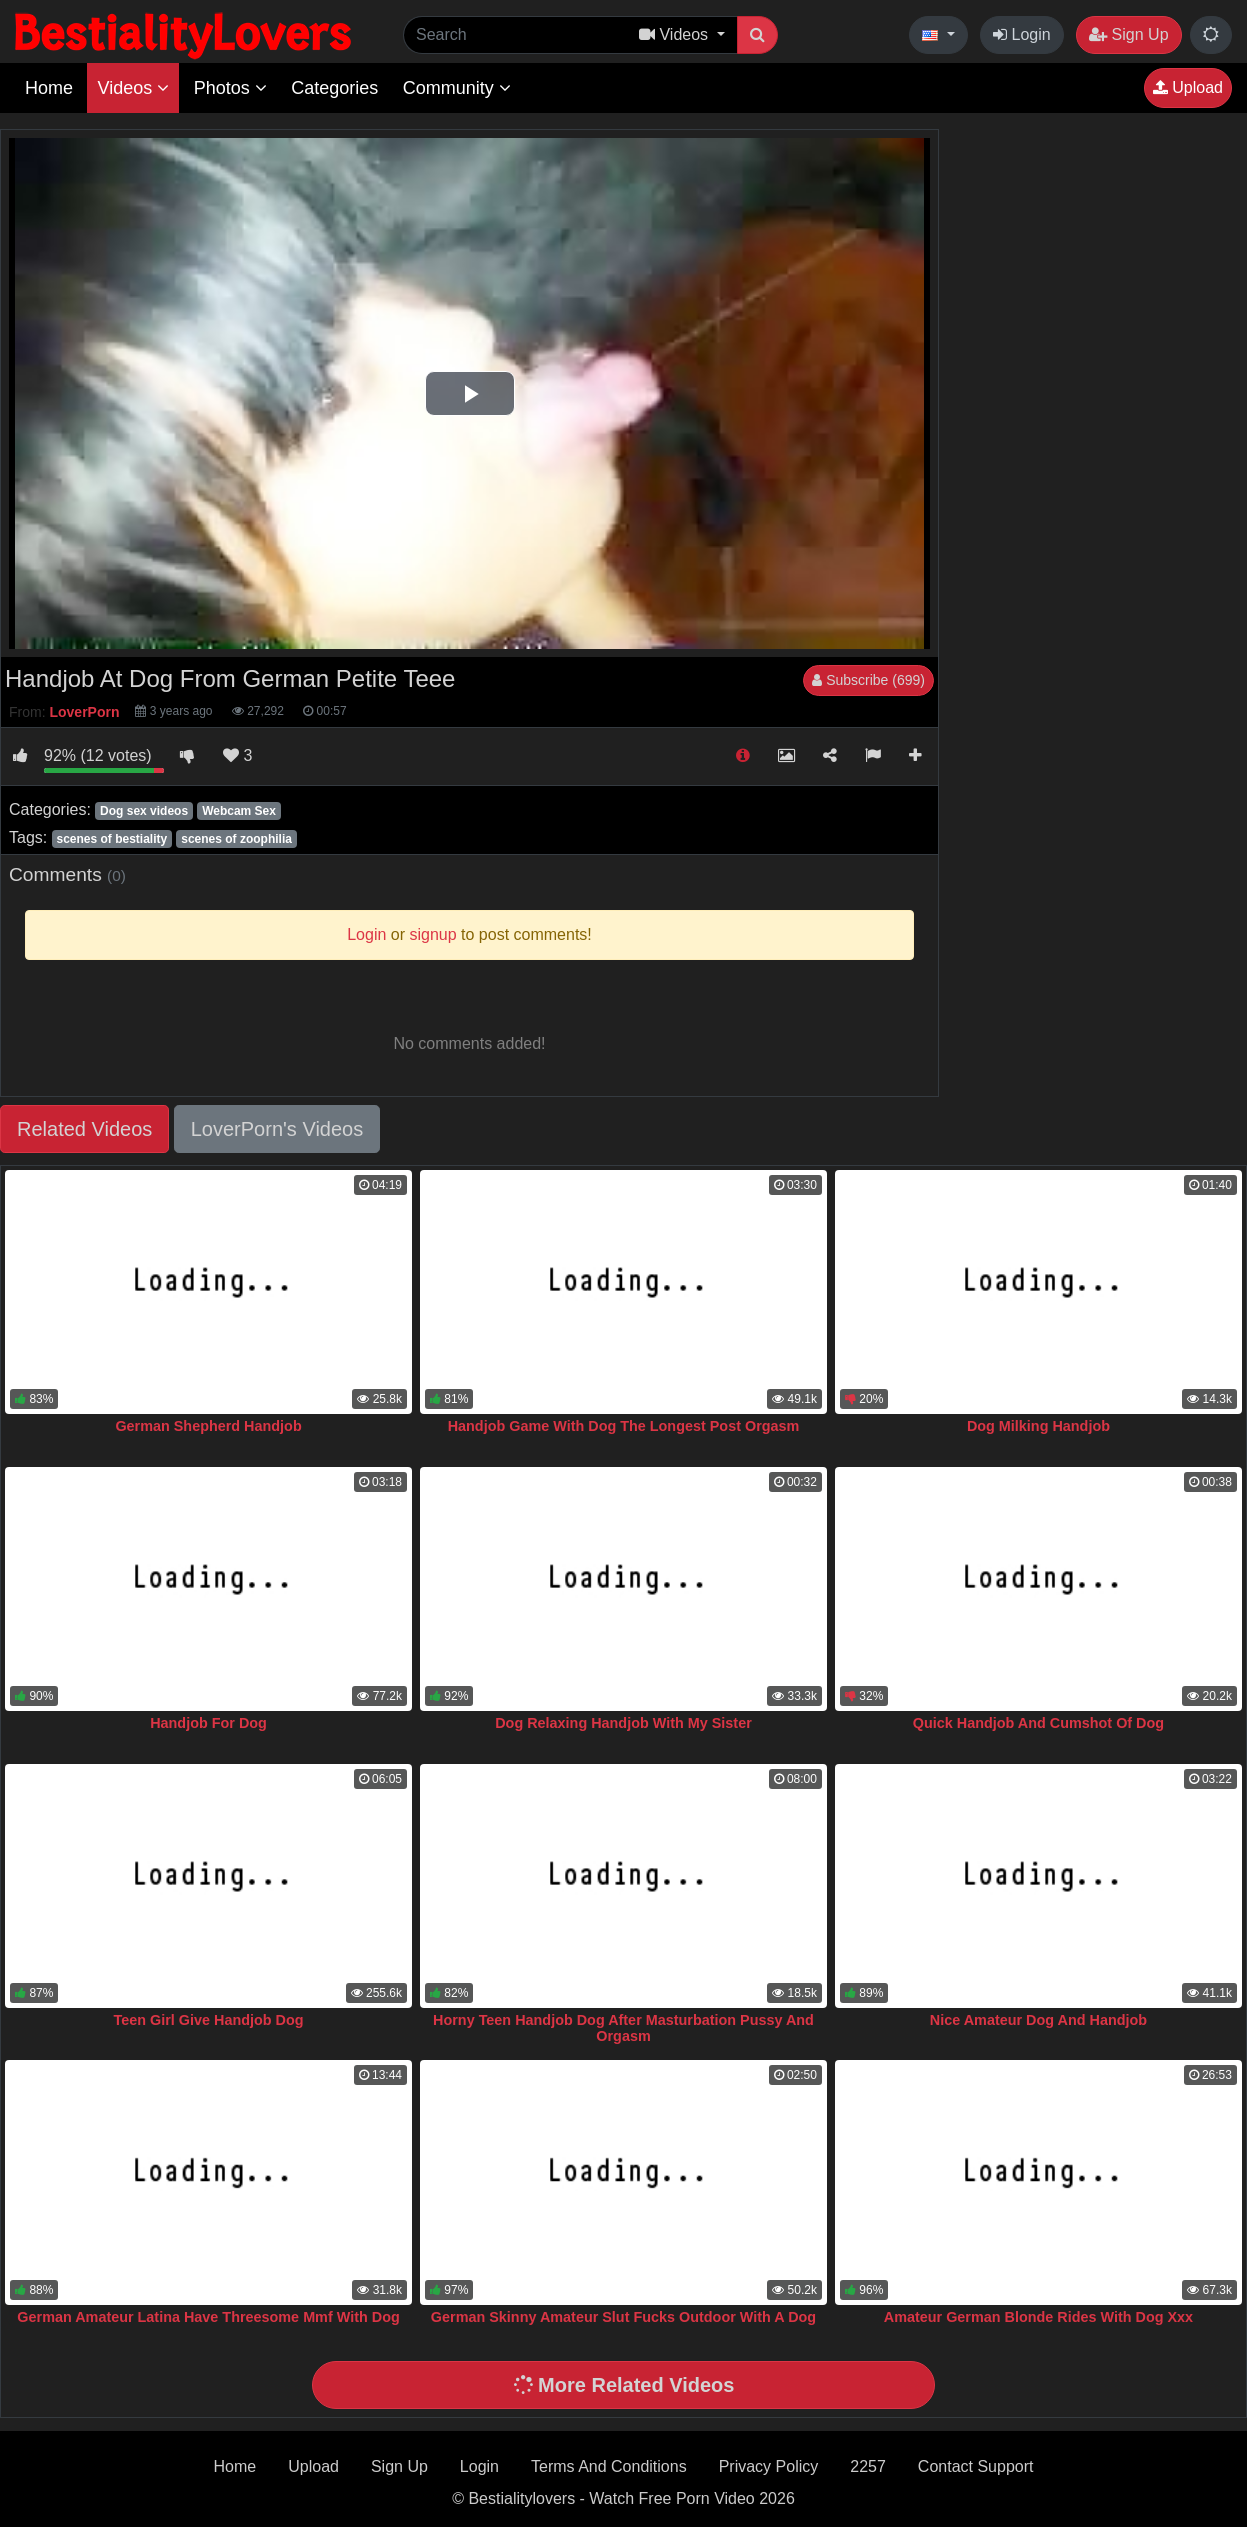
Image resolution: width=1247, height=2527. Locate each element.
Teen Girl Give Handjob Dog (209, 2020)
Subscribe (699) (868, 680)
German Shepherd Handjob (208, 1426)
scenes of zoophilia (236, 839)
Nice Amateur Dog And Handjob (1038, 2020)
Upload (1188, 87)
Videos (133, 88)
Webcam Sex (239, 811)
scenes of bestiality (111, 839)
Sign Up (1128, 34)
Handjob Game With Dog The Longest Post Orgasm (624, 1426)
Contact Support (976, 2466)
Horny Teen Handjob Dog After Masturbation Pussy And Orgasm (623, 2028)
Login (1022, 34)
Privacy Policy (769, 2466)
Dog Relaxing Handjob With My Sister (623, 1723)
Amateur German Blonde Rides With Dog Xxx (1038, 2317)
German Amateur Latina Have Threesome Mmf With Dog (208, 2317)
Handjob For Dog (208, 1723)
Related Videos (84, 1129)
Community (457, 88)
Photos (230, 88)
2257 (868, 2466)
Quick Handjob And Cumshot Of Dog (1038, 1723)
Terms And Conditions (609, 2466)
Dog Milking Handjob (1038, 1426)
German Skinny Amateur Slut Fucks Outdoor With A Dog (623, 2317)
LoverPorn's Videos (277, 1129)
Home (49, 88)
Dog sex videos (144, 811)
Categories (334, 88)
